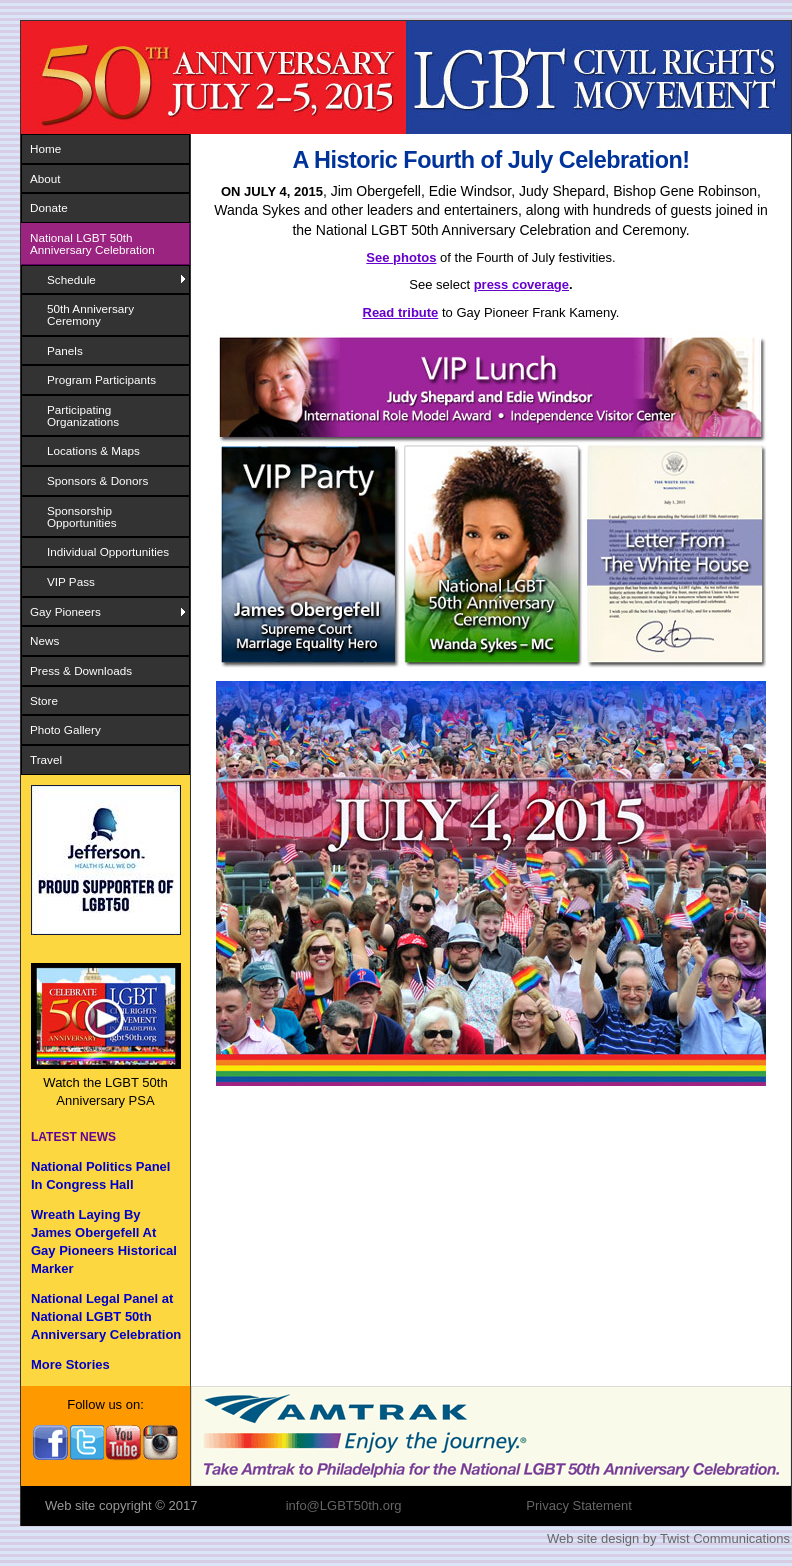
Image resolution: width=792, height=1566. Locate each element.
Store (44, 700)
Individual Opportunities (108, 551)
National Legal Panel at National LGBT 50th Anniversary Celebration (106, 1316)
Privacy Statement (579, 1505)
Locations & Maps (93, 450)
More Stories (70, 1364)
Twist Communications (725, 1538)
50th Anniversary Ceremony (90, 314)
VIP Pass (71, 581)
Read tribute (401, 312)
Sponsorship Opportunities (82, 516)
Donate (49, 207)
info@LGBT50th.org (344, 1505)
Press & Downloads (81, 670)
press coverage (521, 284)
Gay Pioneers (65, 611)
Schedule (71, 279)
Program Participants (101, 379)
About (45, 178)
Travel (46, 759)
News (44, 640)
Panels (65, 350)
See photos (401, 257)
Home (45, 148)
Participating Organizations (83, 415)
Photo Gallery (65, 729)
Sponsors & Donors (97, 480)
